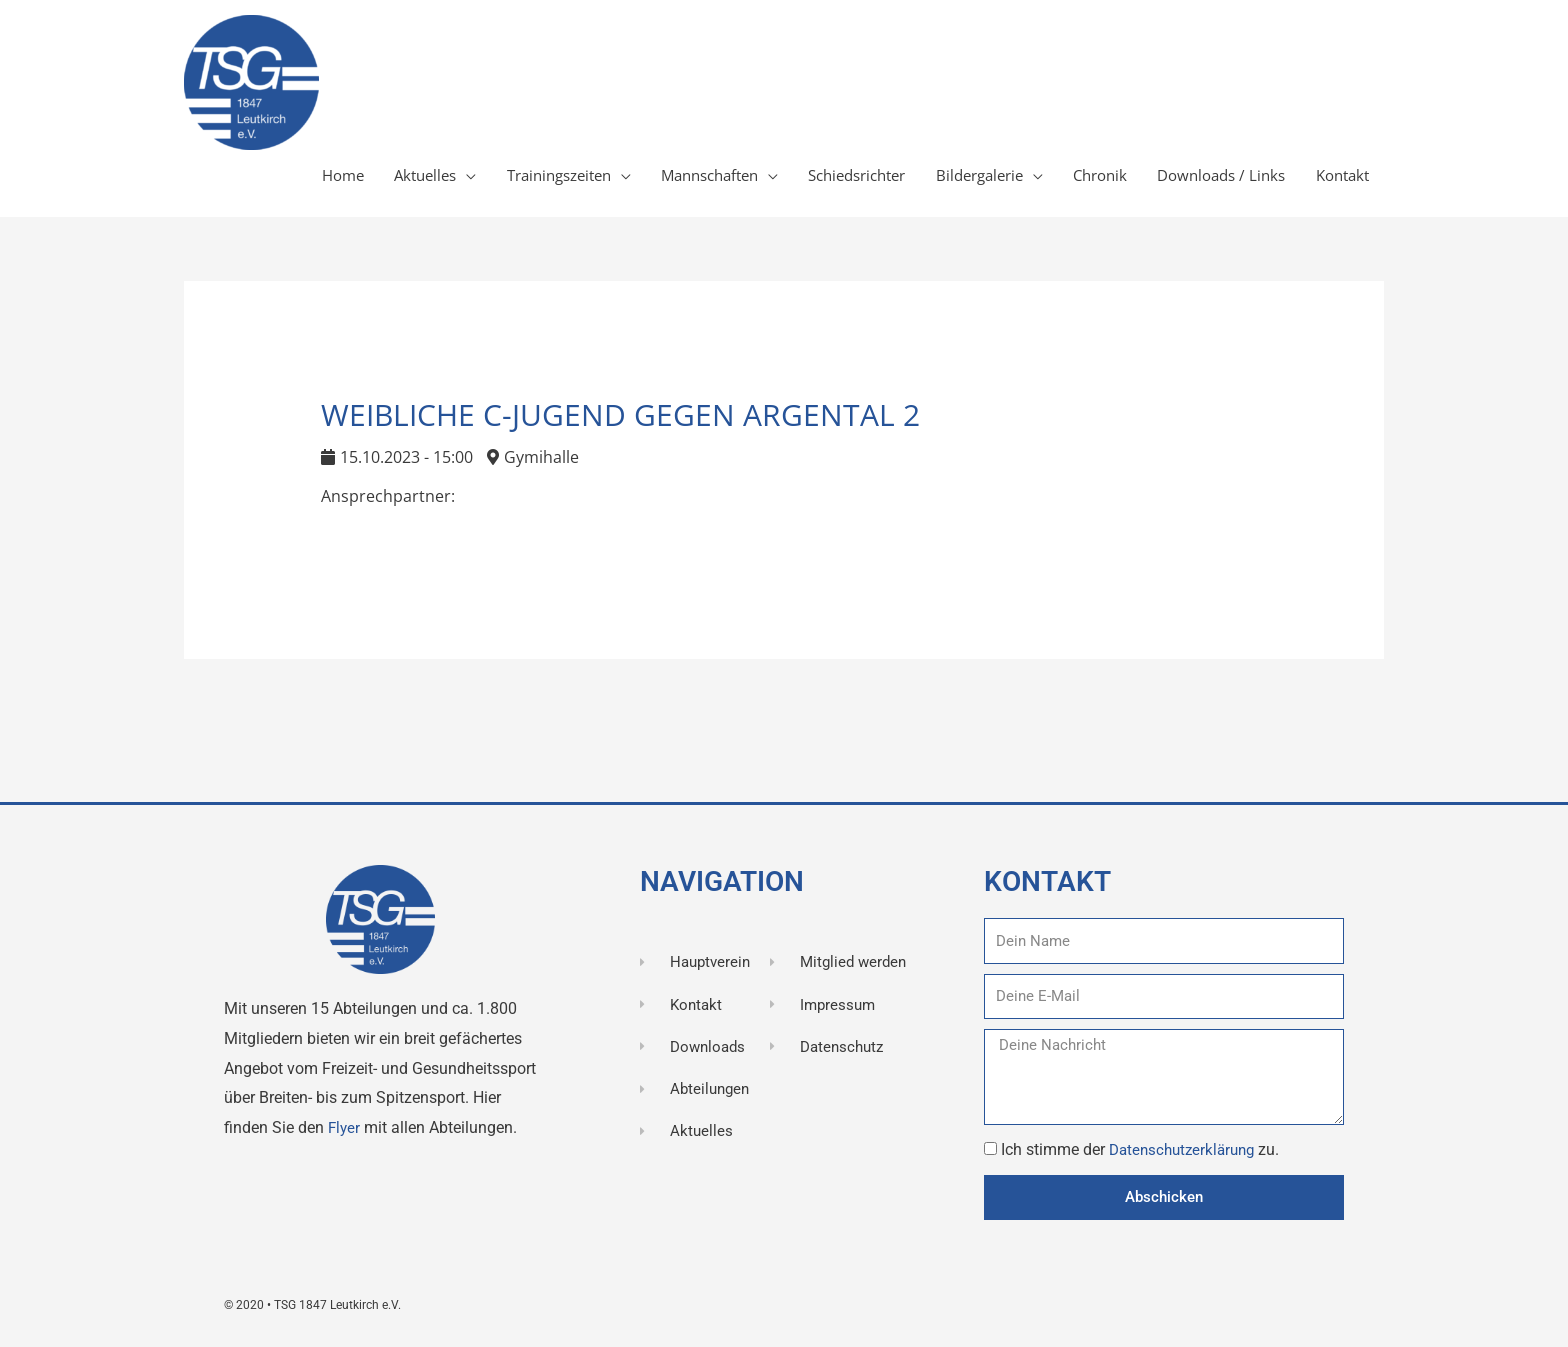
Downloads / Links (1208, 183)
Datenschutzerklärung (1188, 1163)
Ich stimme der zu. (1145, 1163)
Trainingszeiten (491, 183)
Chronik (1078, 183)
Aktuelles (347, 183)
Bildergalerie (949, 183)
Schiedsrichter (815, 183)
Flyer (347, 1141)
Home (258, 183)
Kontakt (1338, 183)
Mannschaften (655, 183)
